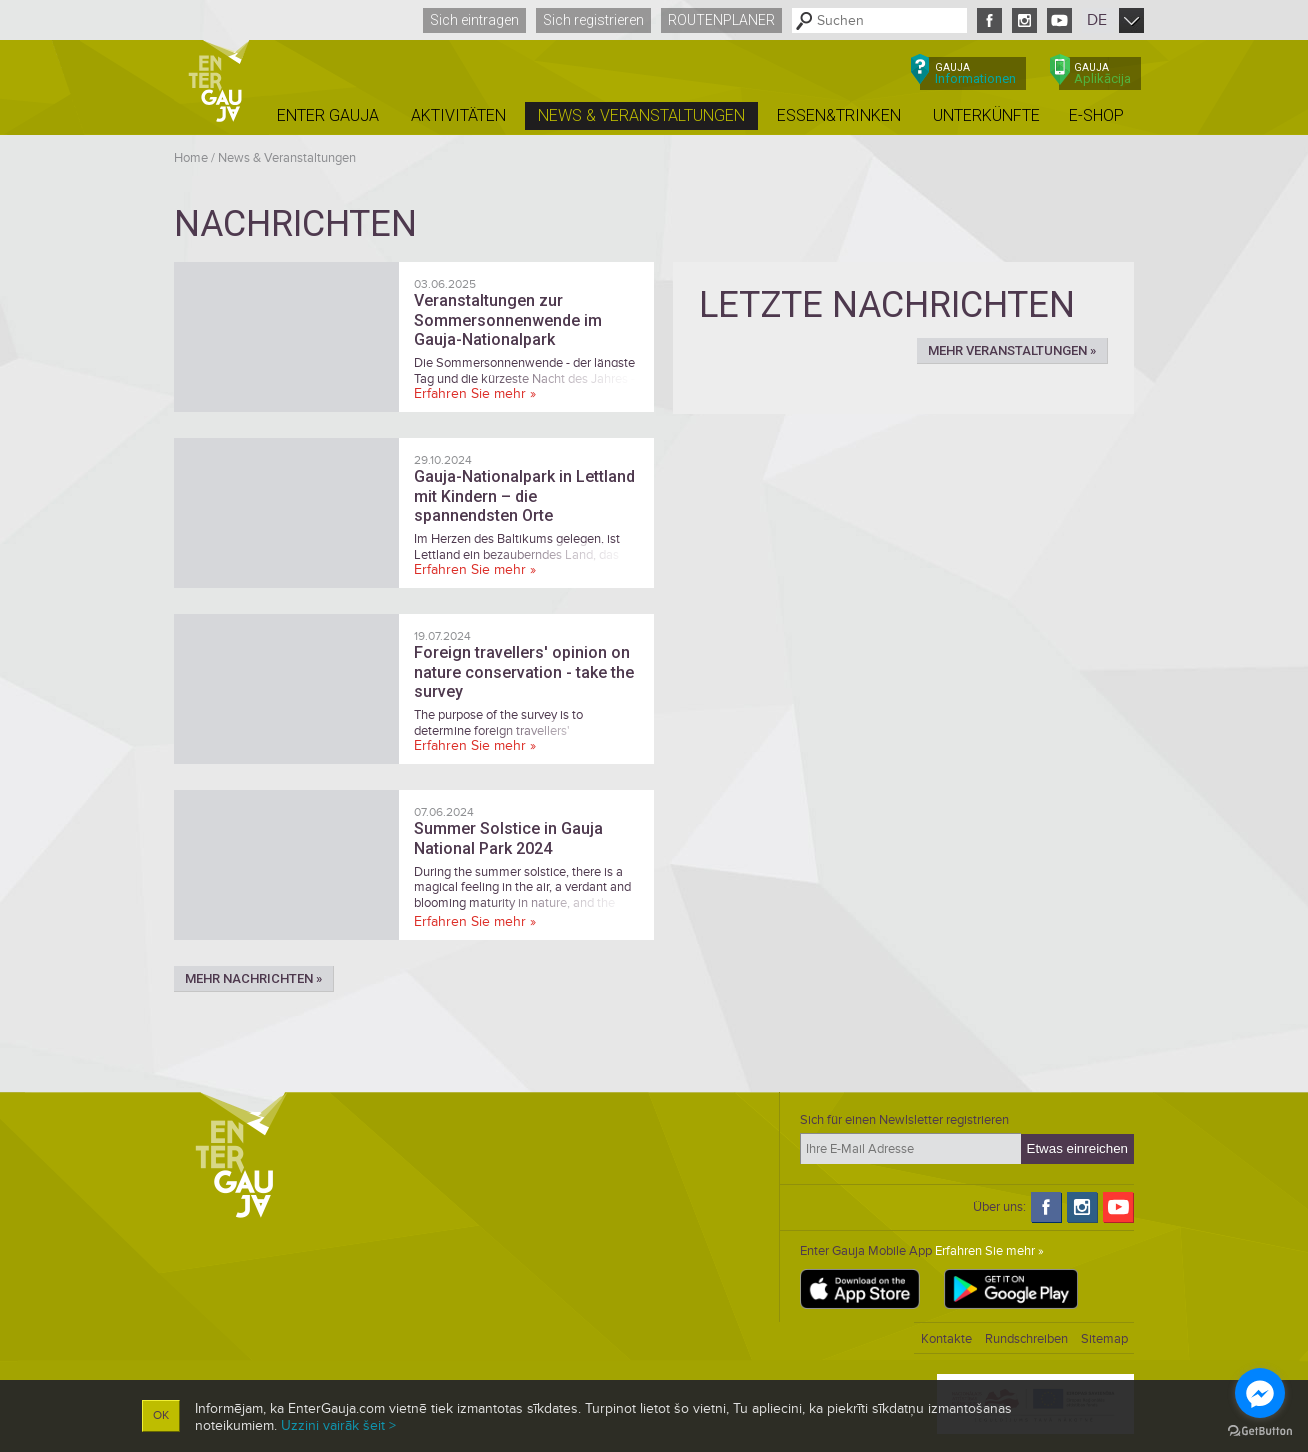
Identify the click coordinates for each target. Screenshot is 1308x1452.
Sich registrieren (593, 20)
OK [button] (161, 1415)
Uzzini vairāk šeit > (338, 1425)
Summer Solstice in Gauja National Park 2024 (508, 838)
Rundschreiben (1026, 1339)
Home (191, 158)
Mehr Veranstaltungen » (1012, 350)
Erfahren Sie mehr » (475, 393)
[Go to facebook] (1260, 1393)
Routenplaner (721, 20)
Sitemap (1104, 1339)
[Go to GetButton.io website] (1260, 1431)
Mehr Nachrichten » (253, 978)
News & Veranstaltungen (287, 158)
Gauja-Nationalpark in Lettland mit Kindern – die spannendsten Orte (524, 495)
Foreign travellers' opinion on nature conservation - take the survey (524, 671)
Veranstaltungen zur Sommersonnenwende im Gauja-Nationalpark (508, 319)
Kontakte (946, 1339)
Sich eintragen (474, 20)
